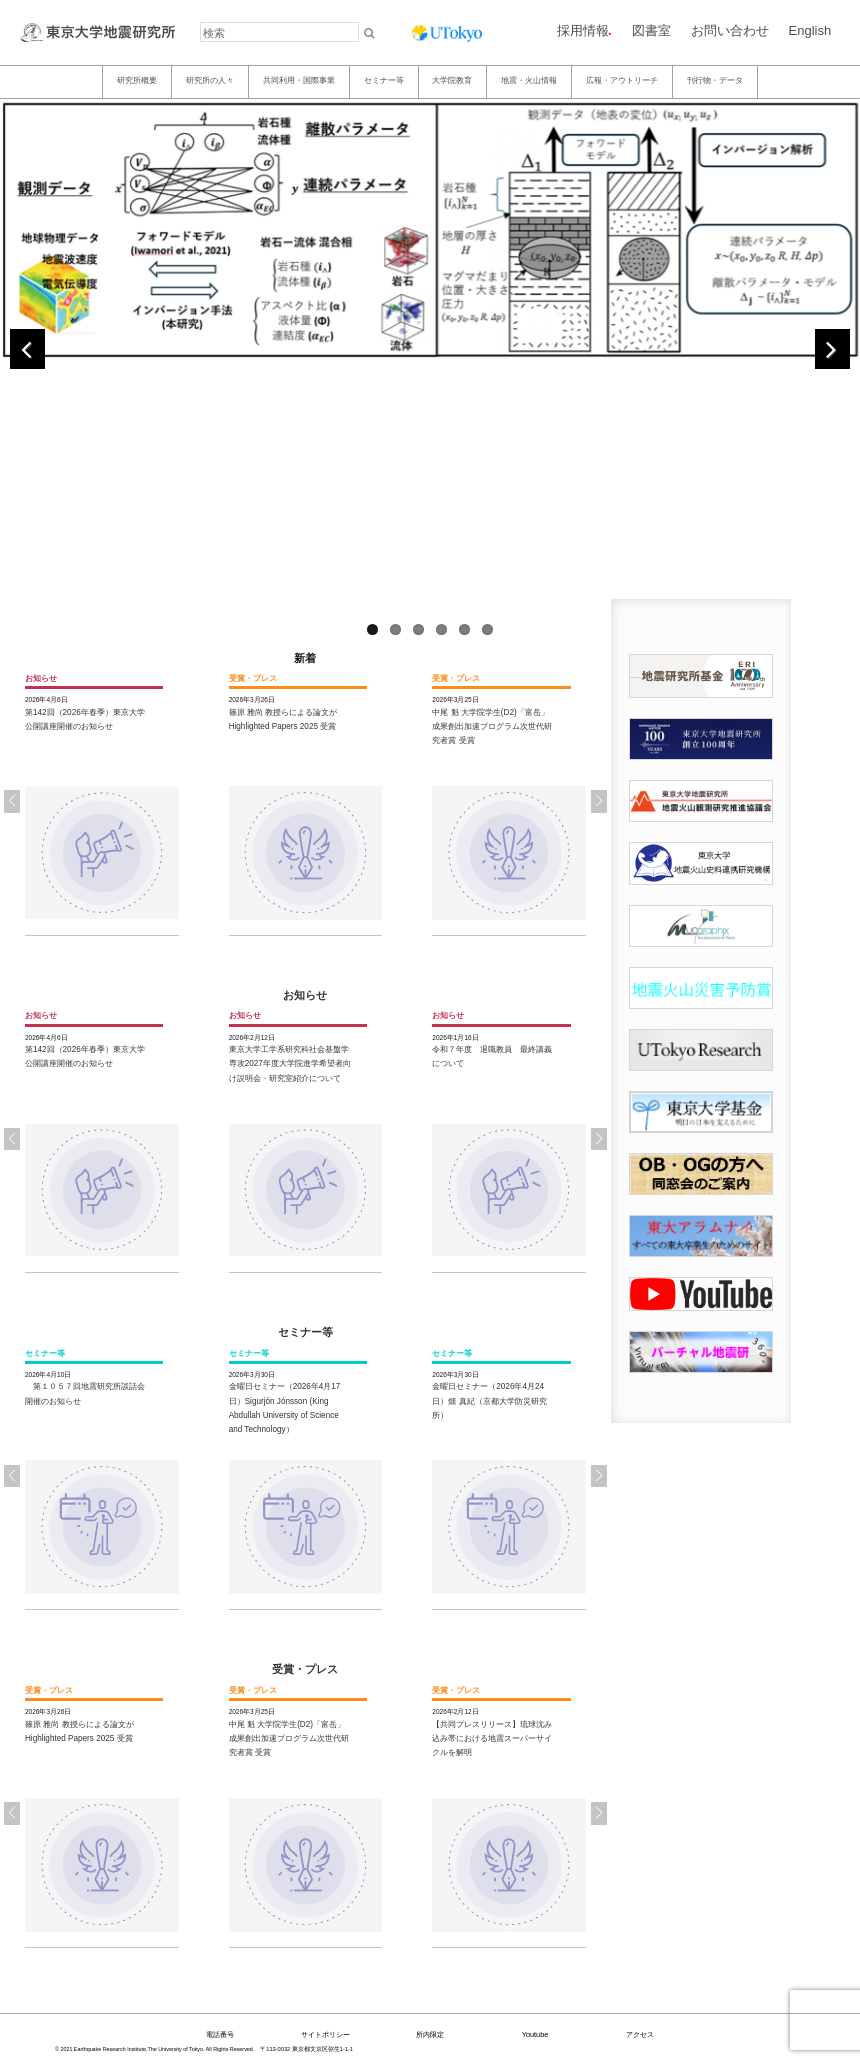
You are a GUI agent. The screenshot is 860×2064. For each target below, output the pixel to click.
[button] (599, 801)
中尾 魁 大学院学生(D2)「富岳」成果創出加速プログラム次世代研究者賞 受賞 (492, 727)
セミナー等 (384, 80)
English (810, 30)
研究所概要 (137, 80)
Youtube (535, 2034)
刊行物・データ (715, 80)
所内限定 (430, 2034)
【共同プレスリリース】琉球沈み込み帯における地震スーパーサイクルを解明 (492, 1739)
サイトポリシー (325, 2034)
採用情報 (583, 30)
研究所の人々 (210, 80)
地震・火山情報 (529, 80)
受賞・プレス (305, 1669)
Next (832, 349)
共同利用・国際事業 (299, 80)
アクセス (640, 2034)
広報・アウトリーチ (622, 80)
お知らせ (305, 995)
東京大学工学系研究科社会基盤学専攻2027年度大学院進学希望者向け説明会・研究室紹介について (290, 1064)
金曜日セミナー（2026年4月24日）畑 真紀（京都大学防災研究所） (489, 1401)
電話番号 (220, 2034)
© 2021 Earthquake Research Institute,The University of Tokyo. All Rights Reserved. (154, 2049)
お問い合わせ (730, 30)
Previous (27, 349)
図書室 (651, 30)
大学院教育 (452, 80)
